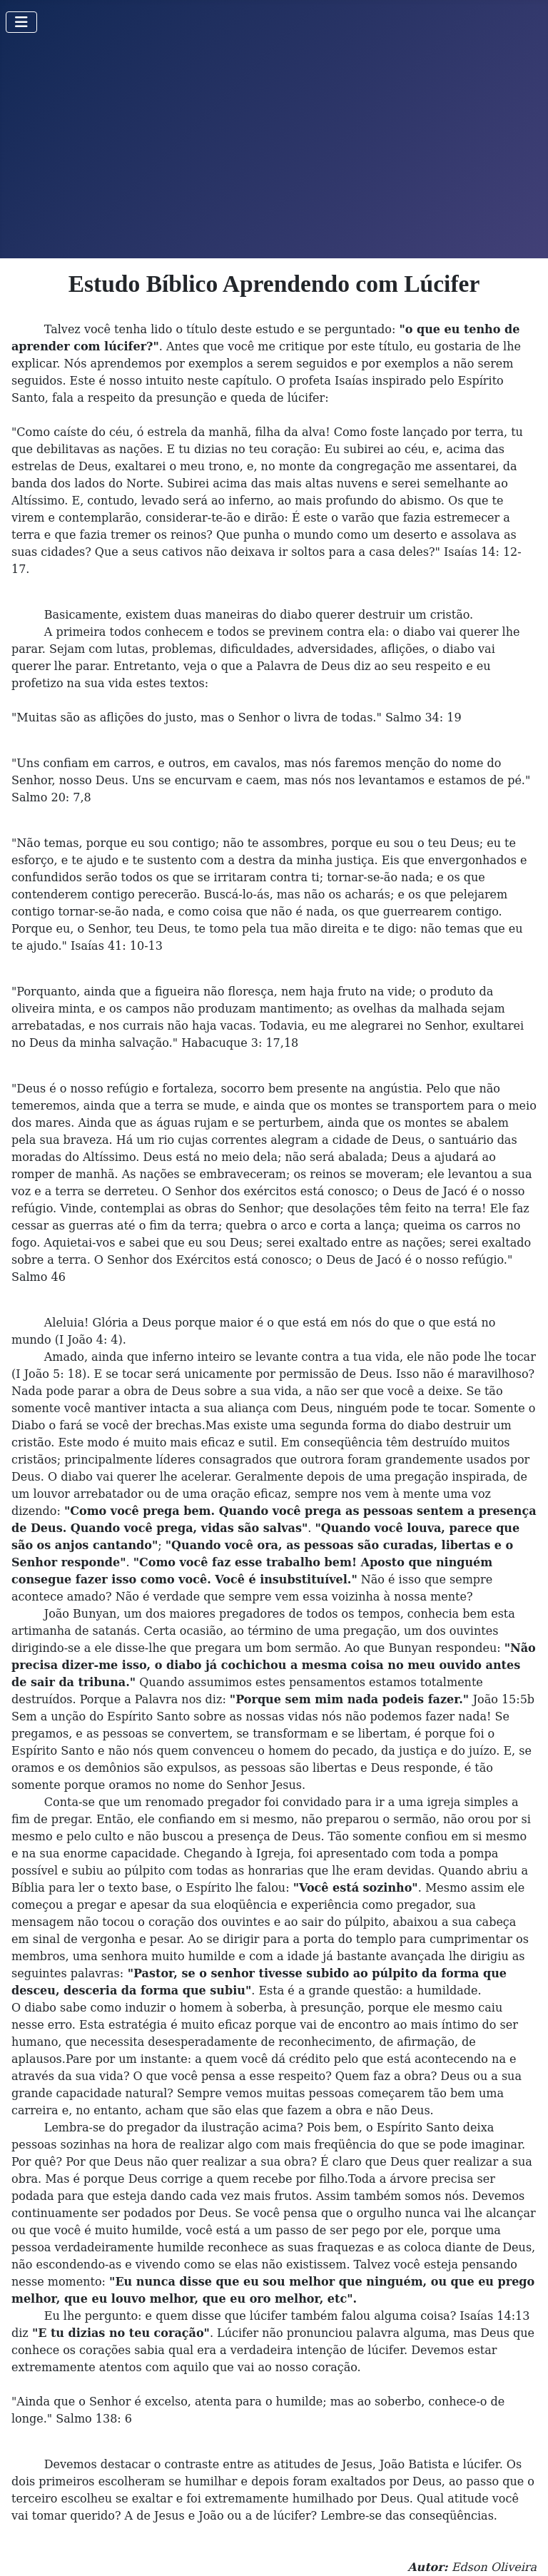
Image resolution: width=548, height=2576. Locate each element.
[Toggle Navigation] (21, 22)
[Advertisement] (274, 151)
